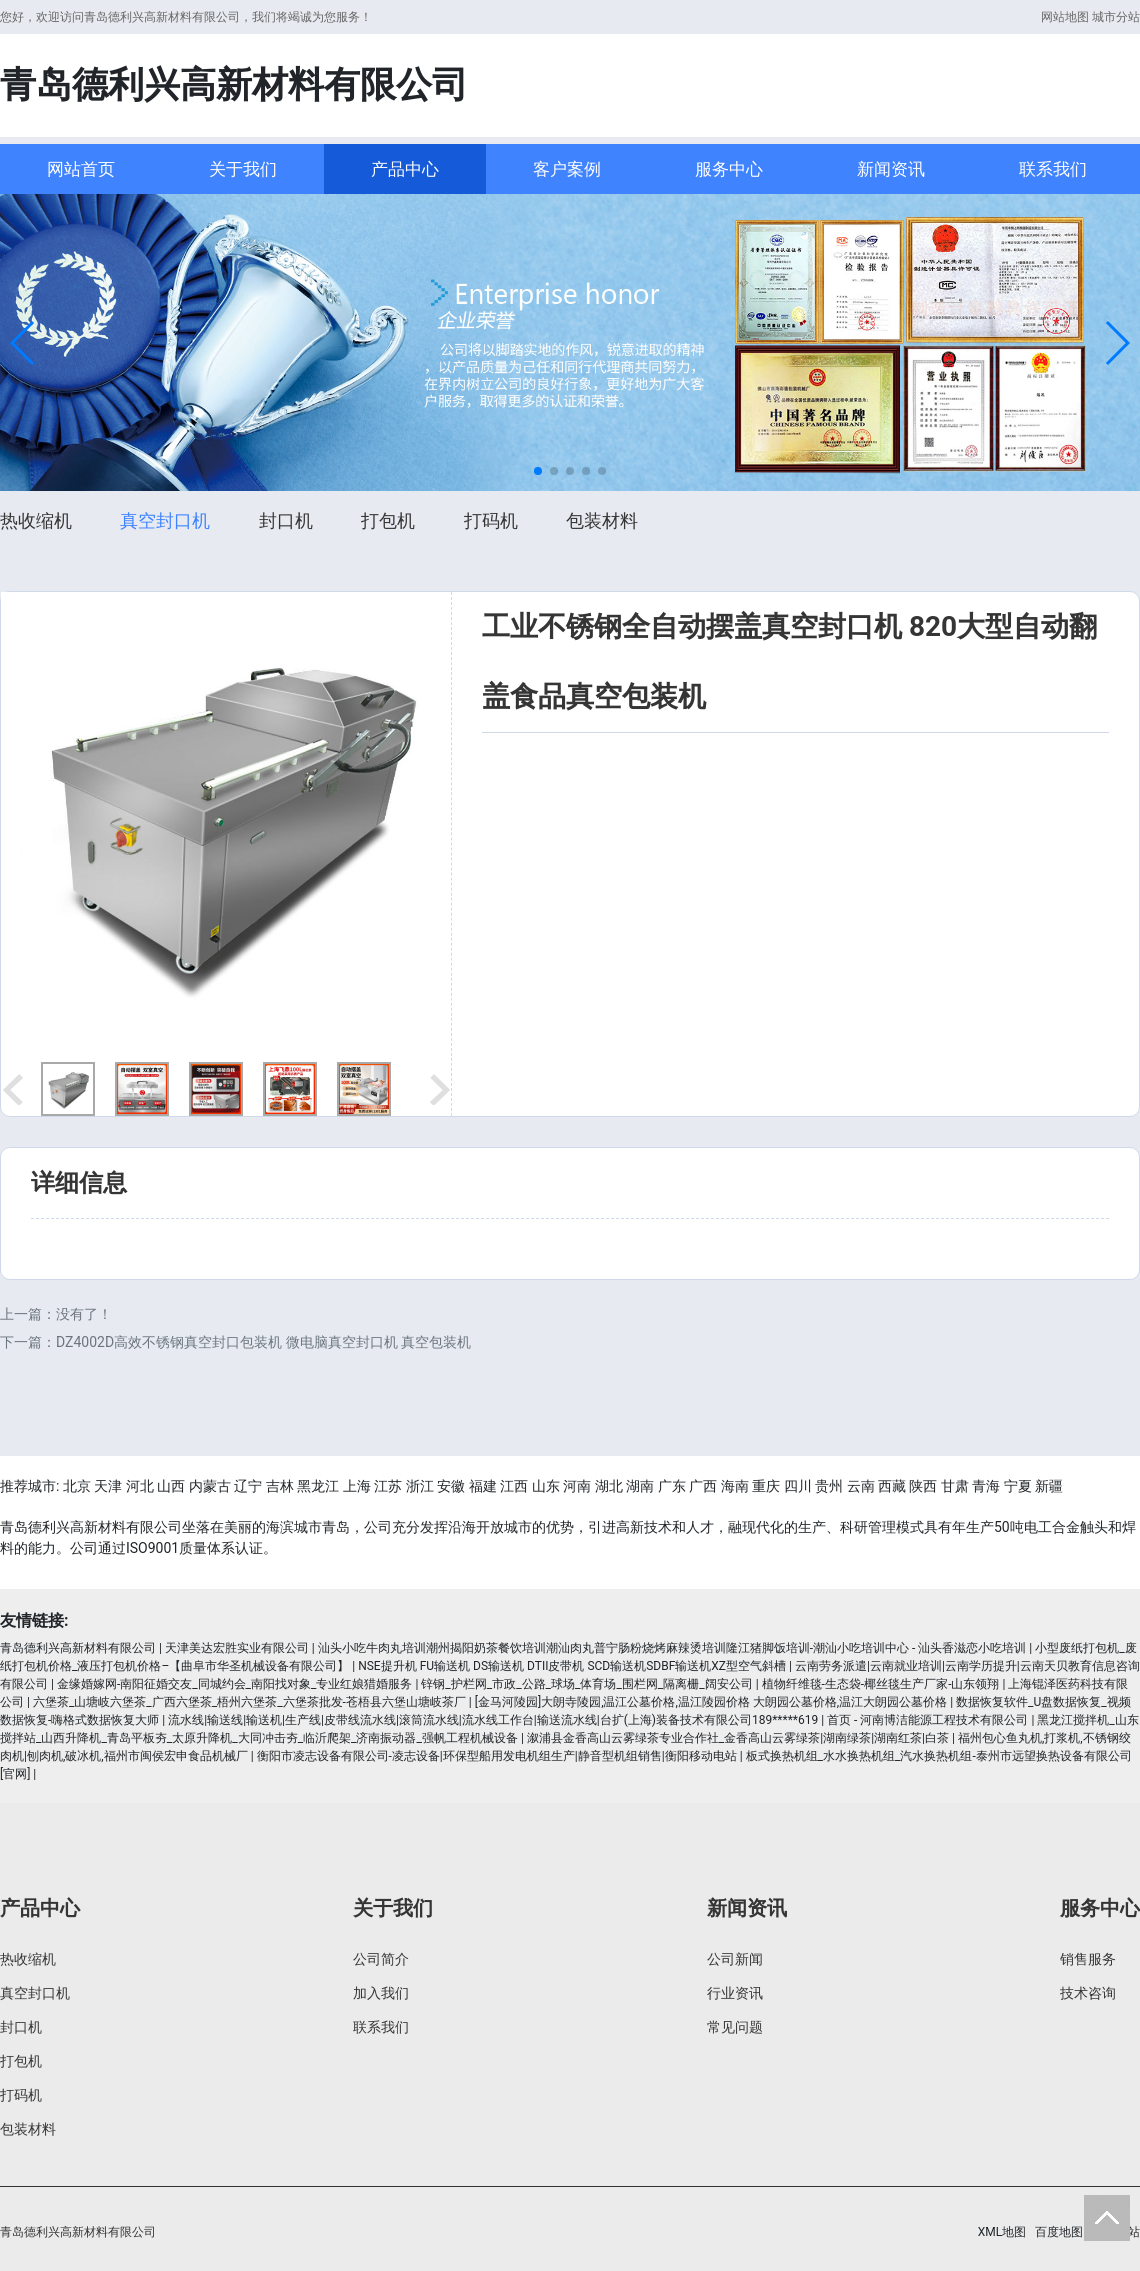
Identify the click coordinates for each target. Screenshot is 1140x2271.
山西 (171, 1486)
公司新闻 (735, 1959)
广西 (703, 1486)
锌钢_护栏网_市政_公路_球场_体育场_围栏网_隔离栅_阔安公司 (586, 1684)
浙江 (420, 1486)
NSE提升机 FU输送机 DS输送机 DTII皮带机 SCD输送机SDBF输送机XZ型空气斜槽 (572, 1666)
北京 (77, 1486)
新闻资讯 (891, 169)
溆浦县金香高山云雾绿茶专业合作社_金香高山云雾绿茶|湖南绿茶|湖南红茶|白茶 (738, 1738)
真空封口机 (165, 520)
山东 (546, 1486)
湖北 (609, 1486)
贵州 (829, 1486)
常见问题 (735, 2027)
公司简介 (381, 1959)
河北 (140, 1486)
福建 (483, 1486)
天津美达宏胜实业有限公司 (237, 1648)
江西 (514, 1486)
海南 (735, 1486)
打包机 (388, 520)
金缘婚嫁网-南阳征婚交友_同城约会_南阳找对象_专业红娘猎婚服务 (235, 1684)
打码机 (491, 520)
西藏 (892, 1486)
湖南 (640, 1486)
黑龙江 (318, 1486)
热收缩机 (36, 520)
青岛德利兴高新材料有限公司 (78, 1648)
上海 (357, 1486)
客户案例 (567, 169)
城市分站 (1116, 17)
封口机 (286, 520)
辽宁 (248, 1486)
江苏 (388, 1486)
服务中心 (729, 169)
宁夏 (1018, 1486)
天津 (108, 1486)
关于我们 (243, 169)
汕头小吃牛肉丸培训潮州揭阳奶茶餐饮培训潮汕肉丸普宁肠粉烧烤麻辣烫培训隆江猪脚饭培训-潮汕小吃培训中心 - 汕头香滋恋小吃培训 (672, 1648)
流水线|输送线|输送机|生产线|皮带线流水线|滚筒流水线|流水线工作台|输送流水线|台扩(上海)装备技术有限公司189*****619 (493, 1720)
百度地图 (1059, 2232)
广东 (672, 1486)
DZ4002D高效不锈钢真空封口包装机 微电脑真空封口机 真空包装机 (263, 1342)
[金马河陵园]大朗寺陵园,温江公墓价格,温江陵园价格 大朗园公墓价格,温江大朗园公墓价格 (711, 1702)
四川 (798, 1486)
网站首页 (81, 169)
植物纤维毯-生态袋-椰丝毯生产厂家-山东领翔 (881, 1684)
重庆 (766, 1486)
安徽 (451, 1486)
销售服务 (1088, 1959)
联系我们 (1053, 169)
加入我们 (381, 1993)
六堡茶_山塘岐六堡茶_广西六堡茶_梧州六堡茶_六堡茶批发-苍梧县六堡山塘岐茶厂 (249, 1702)
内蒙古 (210, 1486)
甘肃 (955, 1486)
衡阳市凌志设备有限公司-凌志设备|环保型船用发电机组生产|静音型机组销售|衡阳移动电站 (497, 1756)
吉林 (280, 1486)
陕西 (923, 1486)
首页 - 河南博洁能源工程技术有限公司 (927, 1720)
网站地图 (1065, 17)
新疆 (1049, 1486)
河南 (577, 1486)
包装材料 (602, 520)
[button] (23, 343)
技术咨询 (1088, 1993)
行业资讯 (735, 1993)
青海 (986, 1486)
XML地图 (1002, 2232)
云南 (861, 1486)
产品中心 (405, 169)
